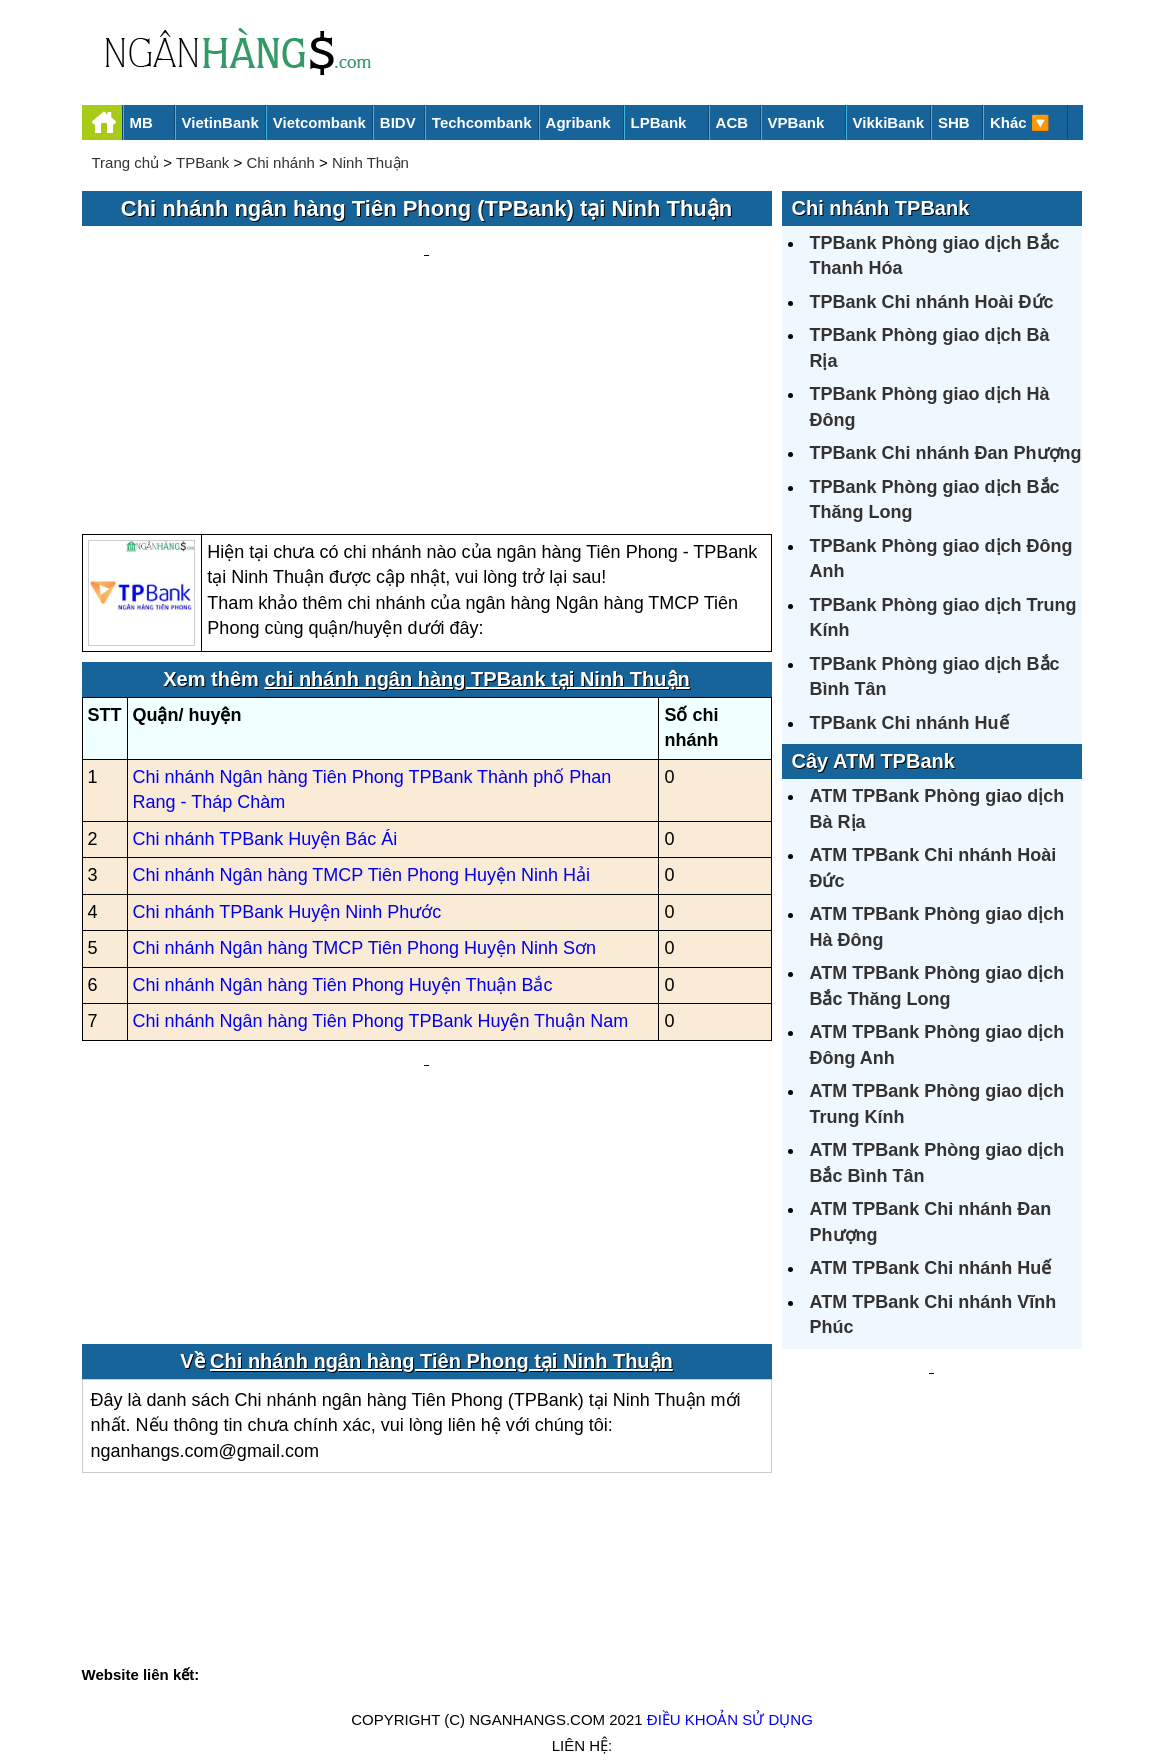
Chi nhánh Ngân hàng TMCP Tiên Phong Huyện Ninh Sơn (365, 758)
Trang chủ (126, 162)
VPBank (796, 122)
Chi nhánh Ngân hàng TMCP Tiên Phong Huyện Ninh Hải (362, 685)
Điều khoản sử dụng (730, 1679)
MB (141, 122)
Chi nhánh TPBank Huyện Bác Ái (265, 648)
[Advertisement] (427, 286)
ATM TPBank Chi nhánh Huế (931, 1268)
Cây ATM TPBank (873, 761)
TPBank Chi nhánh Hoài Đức (932, 302)
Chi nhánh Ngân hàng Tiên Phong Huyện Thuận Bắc (343, 794)
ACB (732, 122)
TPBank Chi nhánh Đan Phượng (946, 453)
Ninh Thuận (370, 162)
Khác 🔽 (1020, 122)
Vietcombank (319, 122)
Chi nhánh (280, 162)
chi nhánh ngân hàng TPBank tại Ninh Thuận (476, 488)
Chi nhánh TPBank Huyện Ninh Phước (287, 721)
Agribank (578, 122)
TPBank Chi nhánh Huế (909, 723)
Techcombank (482, 122)
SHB (954, 122)
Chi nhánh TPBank (881, 208)
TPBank (202, 162)
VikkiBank (888, 122)
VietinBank (220, 122)
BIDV (398, 122)
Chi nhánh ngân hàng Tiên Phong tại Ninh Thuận (441, 1130)
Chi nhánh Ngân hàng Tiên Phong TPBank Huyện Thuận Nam (381, 831)
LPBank (659, 122)
